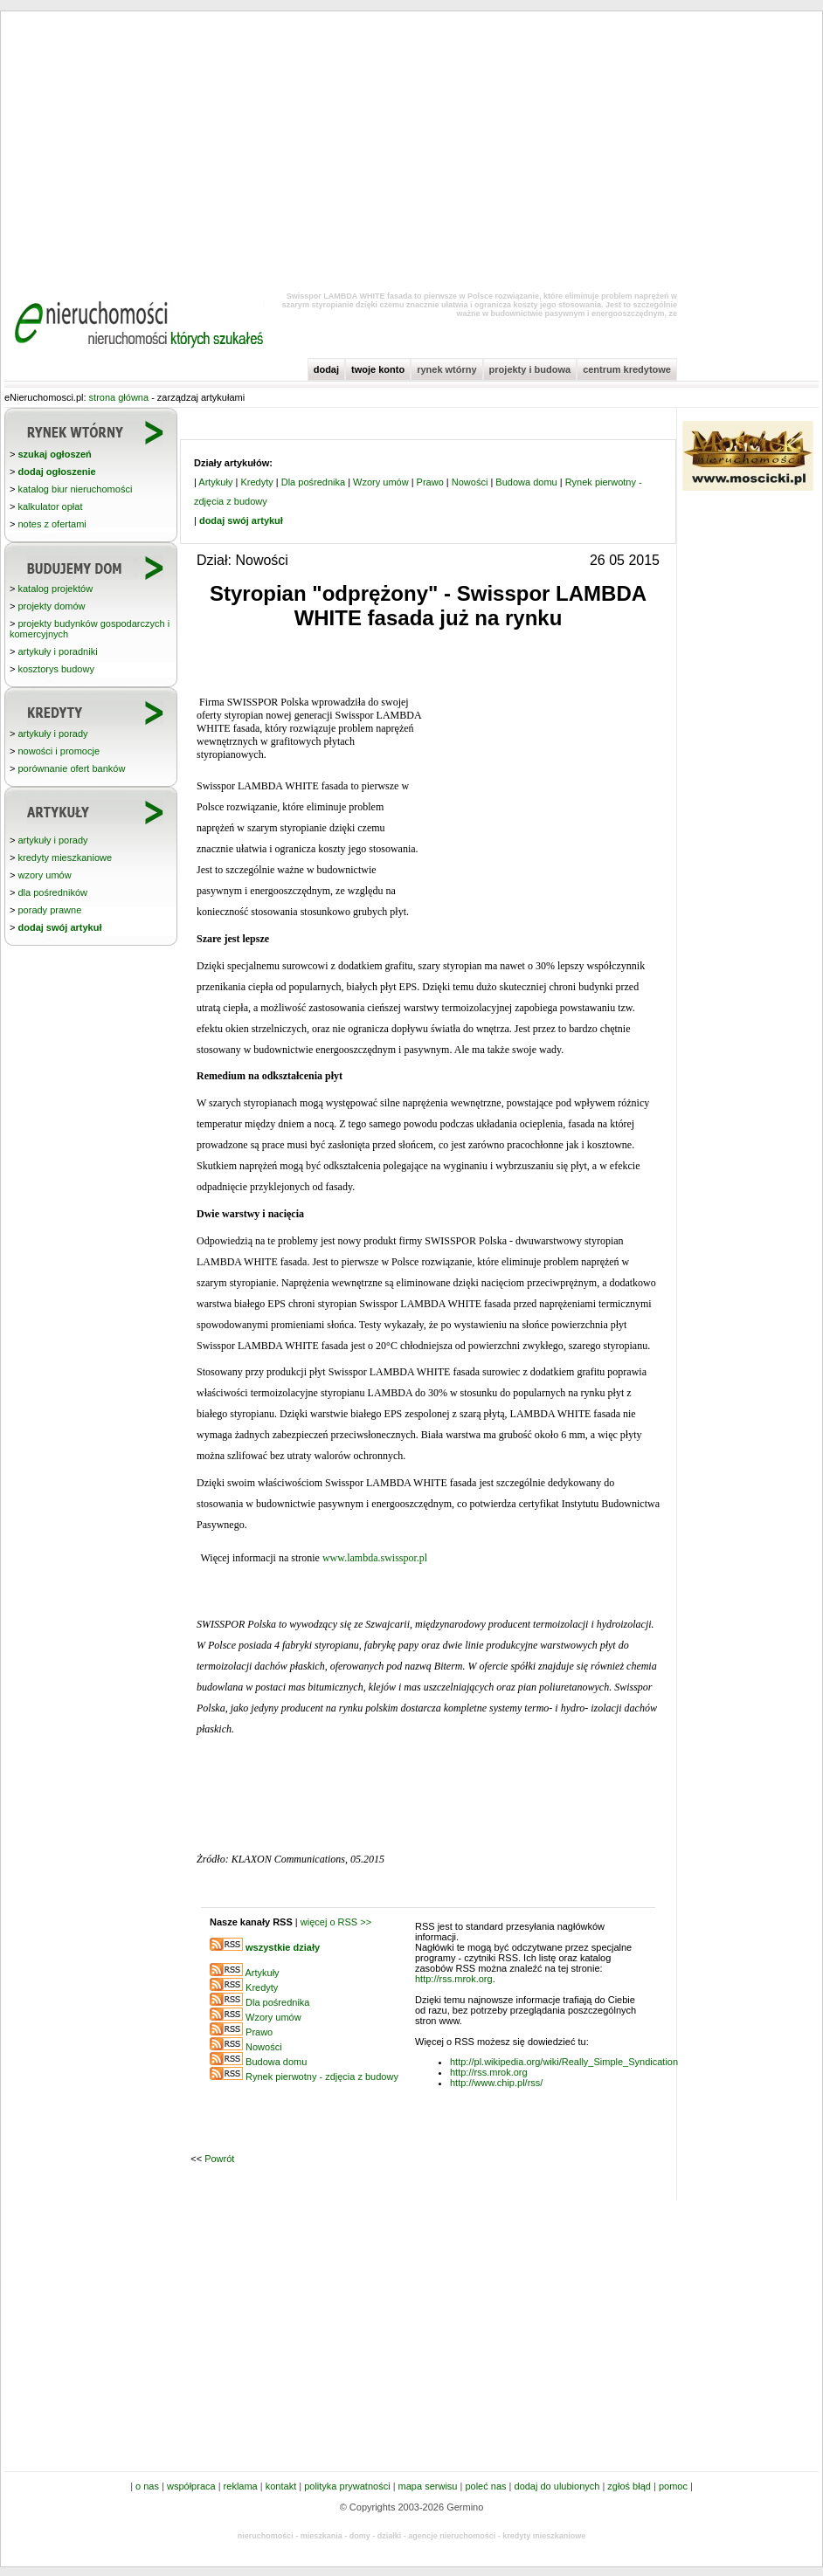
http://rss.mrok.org (454, 1978)
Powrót (219, 2158)
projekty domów (51, 606)
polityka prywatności (347, 2486)
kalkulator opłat (49, 506)
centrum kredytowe (627, 369)
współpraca (191, 2486)
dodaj (326, 369)
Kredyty (256, 482)
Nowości (470, 482)
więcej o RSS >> (336, 1922)
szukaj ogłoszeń (54, 454)
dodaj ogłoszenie (56, 471)
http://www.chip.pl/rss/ (496, 2082)
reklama (241, 2486)
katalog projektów (55, 588)
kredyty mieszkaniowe (64, 857)
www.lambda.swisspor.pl (374, 1558)
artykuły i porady (52, 733)
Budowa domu (526, 482)
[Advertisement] (411, 148)
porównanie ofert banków (71, 768)
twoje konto (378, 369)
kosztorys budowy (55, 669)
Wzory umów (381, 482)
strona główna (119, 397)
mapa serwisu (428, 2486)
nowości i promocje (58, 751)
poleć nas (485, 2486)
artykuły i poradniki (57, 651)
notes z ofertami (51, 524)
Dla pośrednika (313, 482)
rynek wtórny (446, 369)
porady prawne (49, 910)
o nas (147, 2486)
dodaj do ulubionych (557, 2486)
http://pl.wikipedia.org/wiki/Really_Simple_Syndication (564, 2061)
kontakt (281, 2486)
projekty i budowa (530, 369)
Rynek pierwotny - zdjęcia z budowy (322, 2076)
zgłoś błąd (629, 2486)
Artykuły (215, 482)
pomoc (673, 2486)
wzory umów (44, 875)
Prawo (430, 482)
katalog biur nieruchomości (74, 489)
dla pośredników (52, 892)
